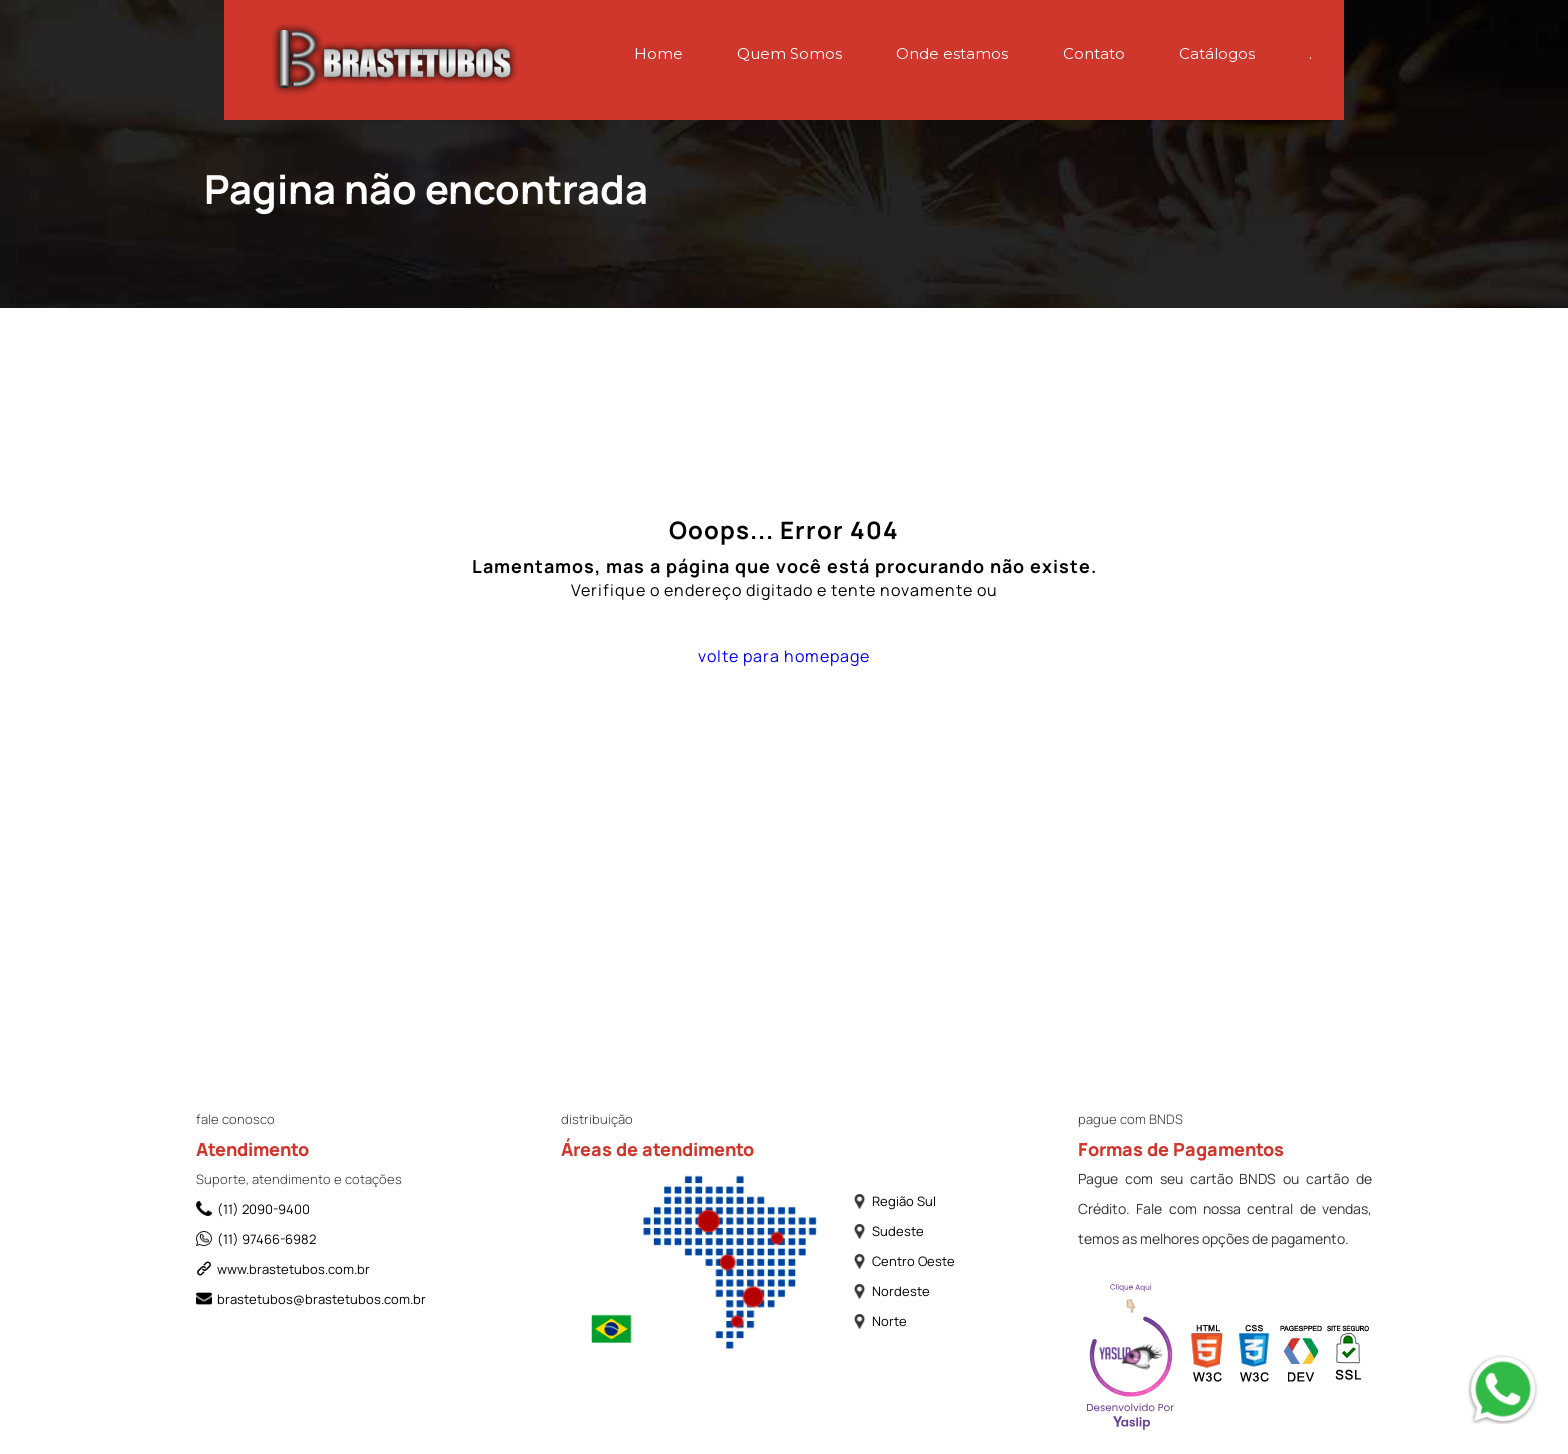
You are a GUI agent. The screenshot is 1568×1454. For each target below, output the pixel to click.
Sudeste (888, 1231)
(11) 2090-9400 (253, 1209)
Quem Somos (789, 53)
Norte (879, 1321)
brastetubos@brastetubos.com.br (311, 1299)
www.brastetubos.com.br (283, 1269)
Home (658, 53)
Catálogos (1217, 53)
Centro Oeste (903, 1261)
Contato (1094, 53)
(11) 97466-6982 (256, 1239)
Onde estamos (952, 53)
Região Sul (894, 1201)
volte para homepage (784, 656)
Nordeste (891, 1291)
